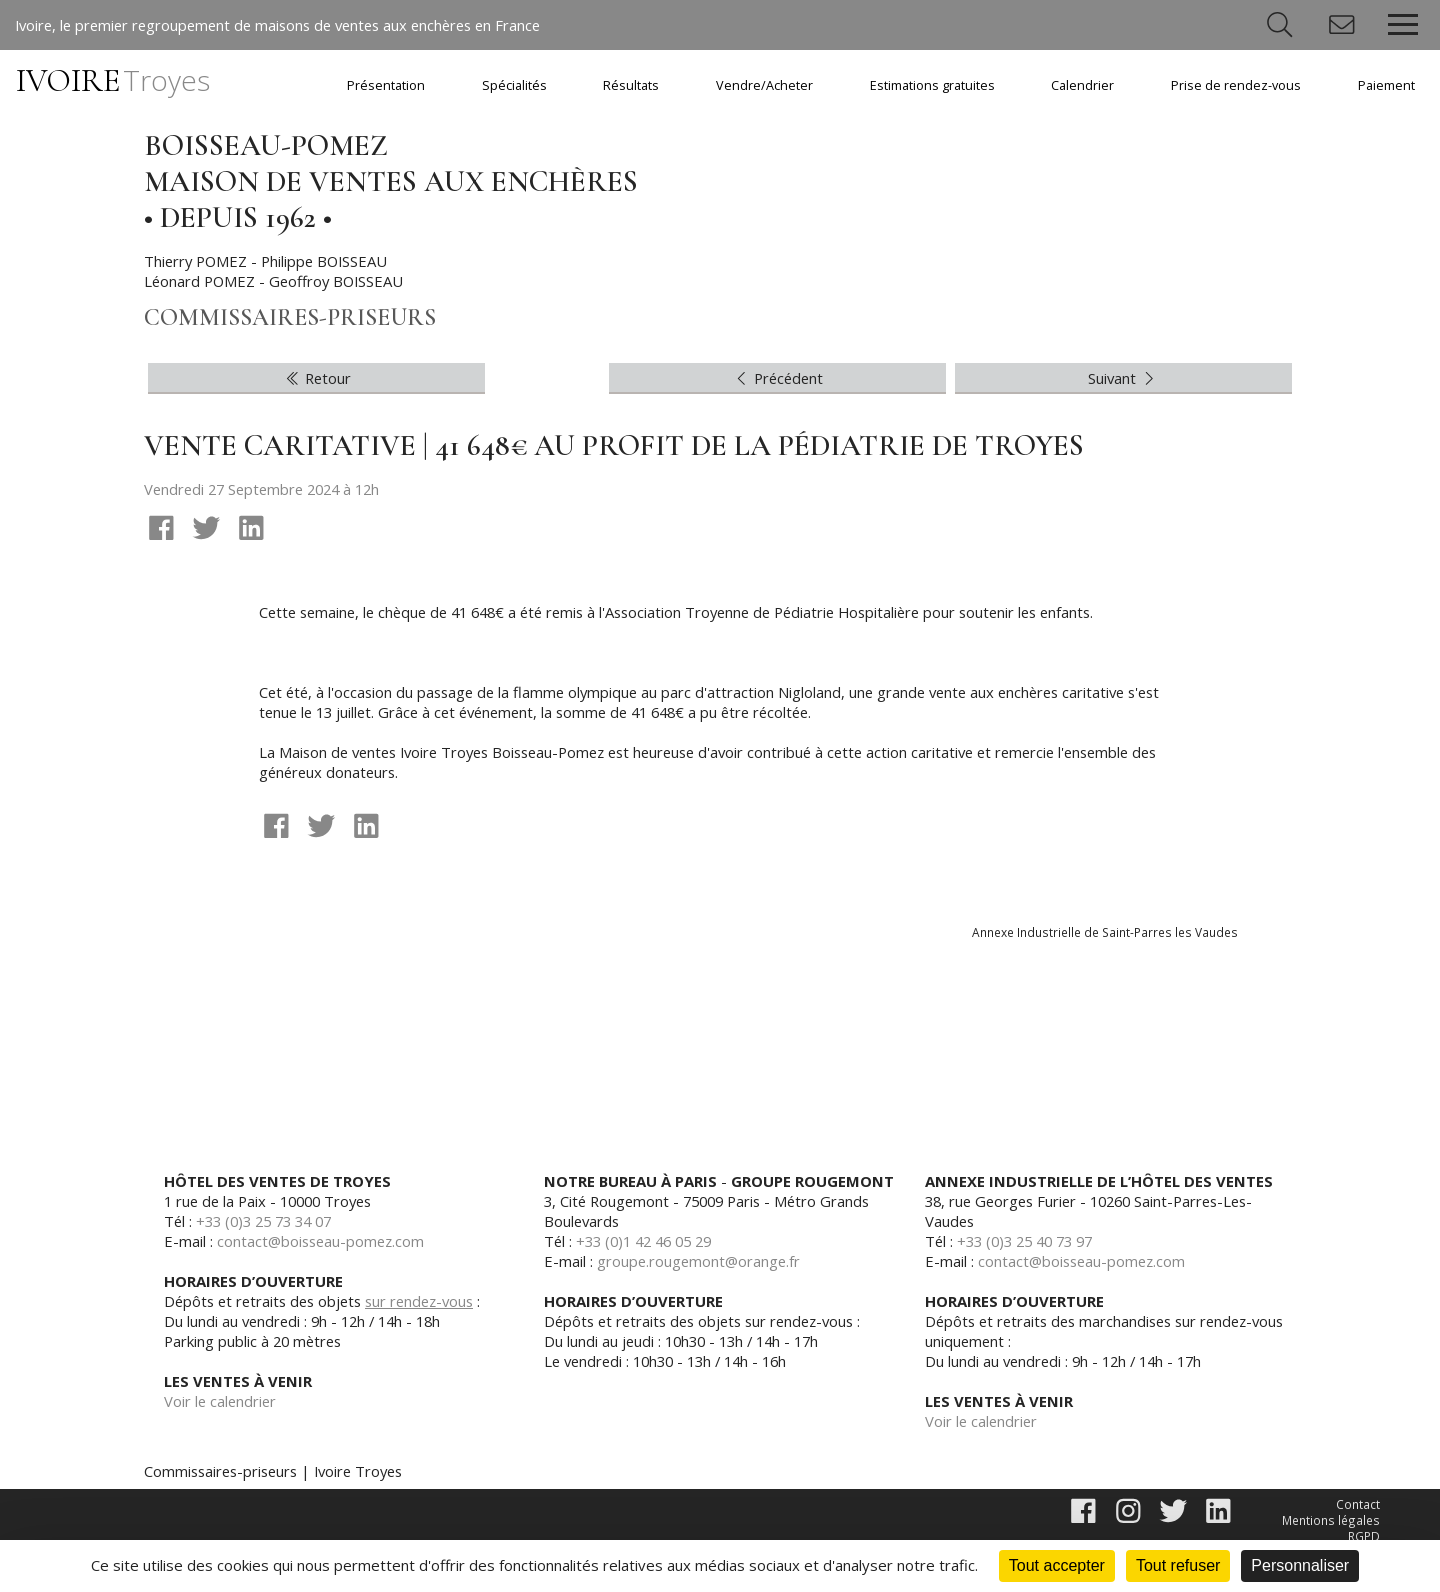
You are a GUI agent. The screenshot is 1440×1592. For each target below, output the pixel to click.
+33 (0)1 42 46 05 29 (650, 1248)
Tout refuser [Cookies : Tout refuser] (1178, 1565)
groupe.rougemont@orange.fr (700, 1268)
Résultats (631, 85)
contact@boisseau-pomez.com (323, 1248)
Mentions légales (1332, 1528)
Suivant (1123, 382)
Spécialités (514, 85)
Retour (316, 382)
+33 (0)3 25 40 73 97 (1031, 1248)
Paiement (1386, 85)
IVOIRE (113, 80)
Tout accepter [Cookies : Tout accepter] (1057, 1565)
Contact (1358, 1511)
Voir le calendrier (221, 1408)
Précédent (778, 382)
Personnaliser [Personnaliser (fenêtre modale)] (1300, 1565)
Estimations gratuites (932, 85)
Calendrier (1082, 85)
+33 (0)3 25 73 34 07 (270, 1228)
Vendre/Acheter (764, 85)
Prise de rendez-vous (1236, 85)
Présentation (386, 85)
